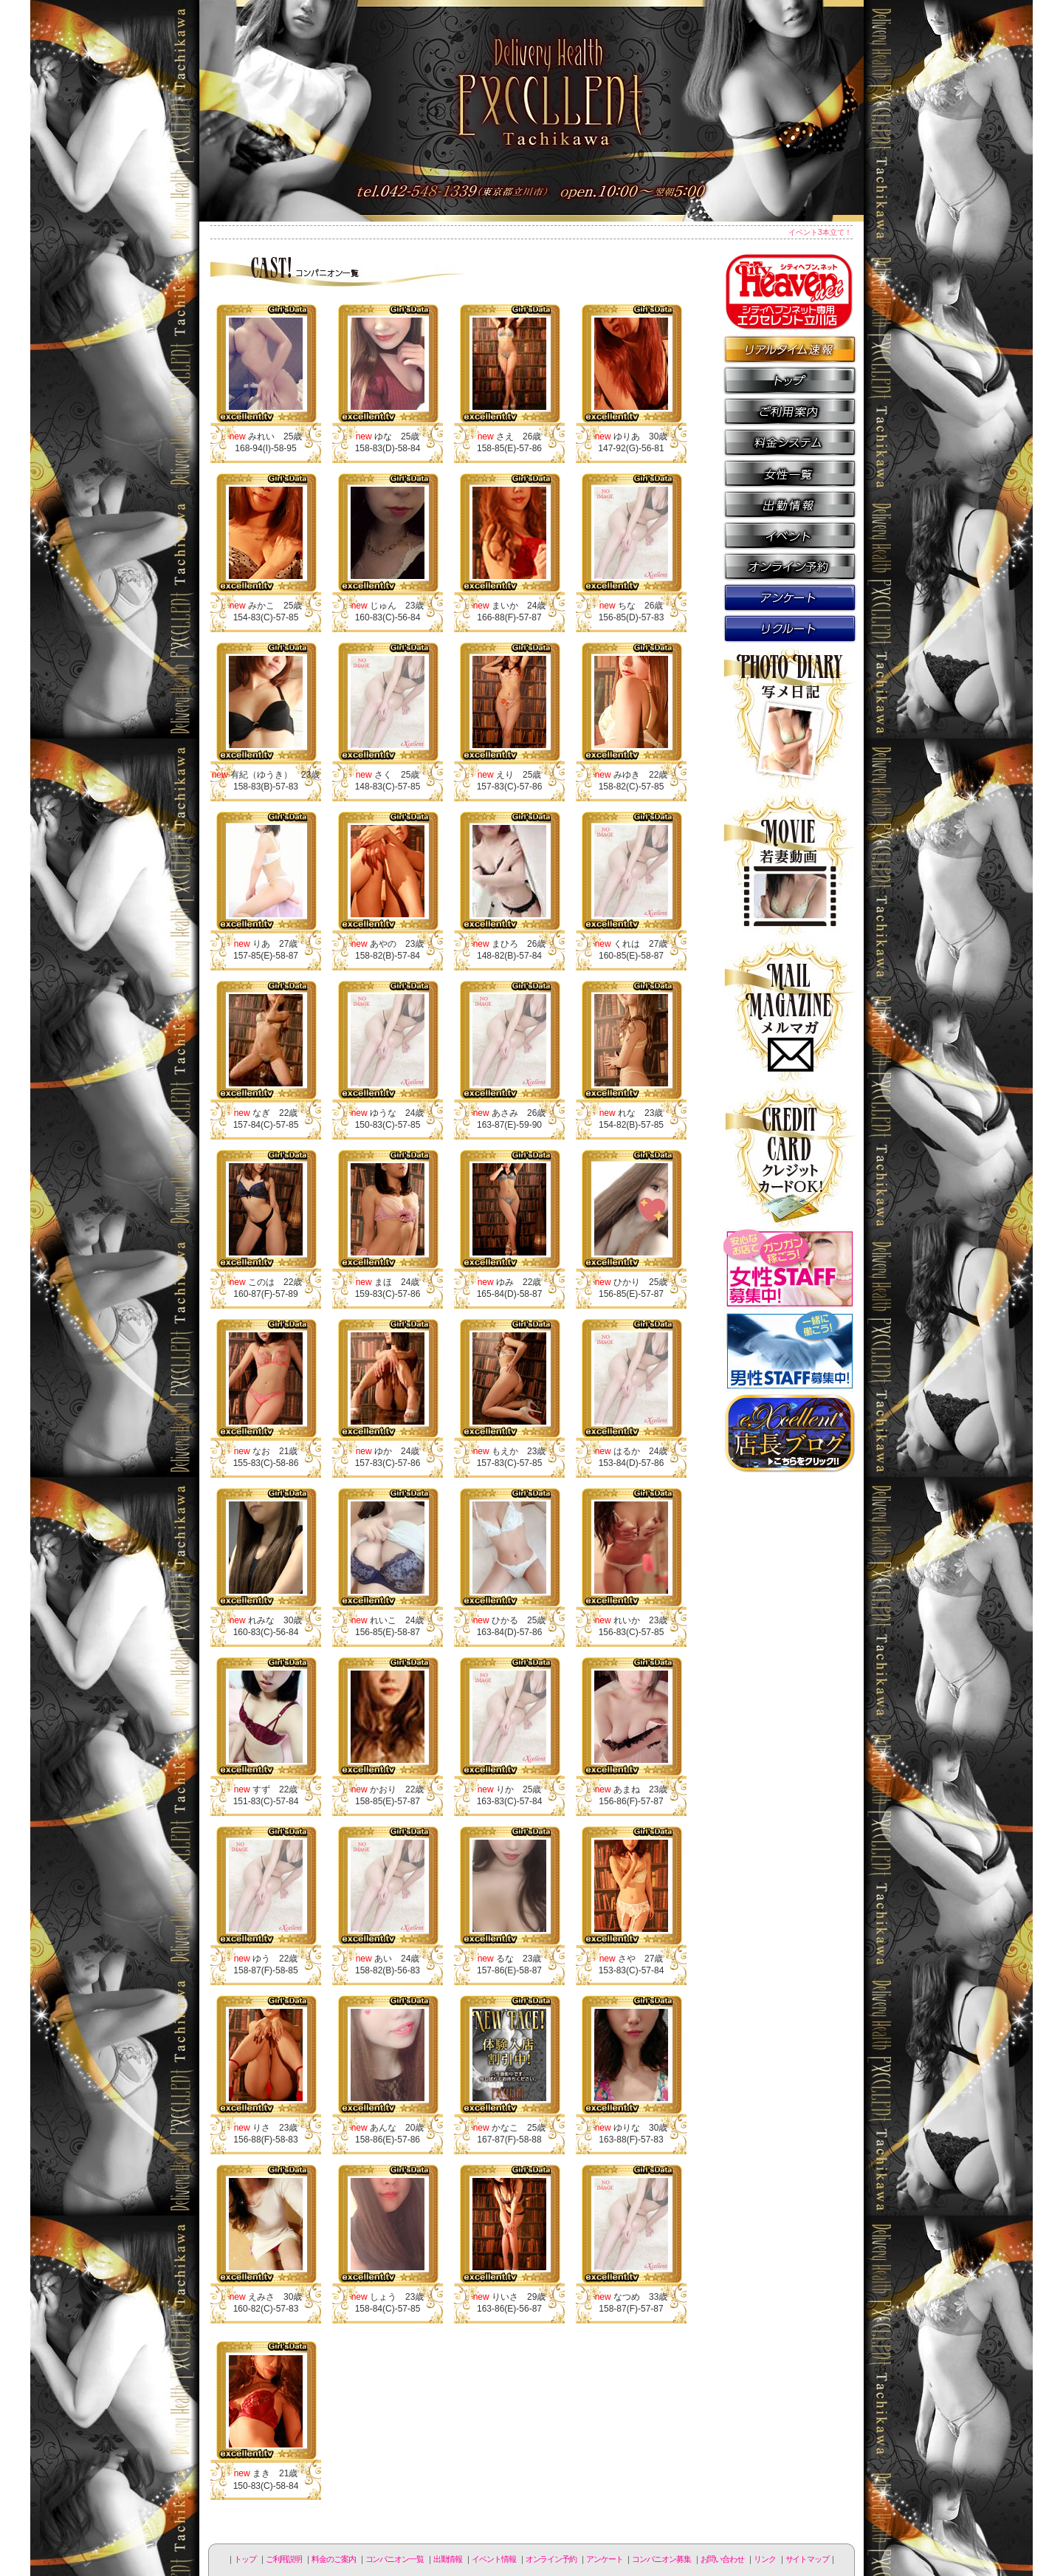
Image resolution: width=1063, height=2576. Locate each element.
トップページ (789, 379)
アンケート (789, 596)
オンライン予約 (789, 565)
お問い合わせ (722, 2559)
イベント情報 (789, 534)
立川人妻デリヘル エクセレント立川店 (531, 111)
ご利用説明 (789, 410)
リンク (765, 2559)
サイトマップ (807, 2559)
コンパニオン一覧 (789, 472)
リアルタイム (789, 348)
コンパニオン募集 (789, 627)
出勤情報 (789, 503)
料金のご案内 (789, 441)
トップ (245, 2559)
